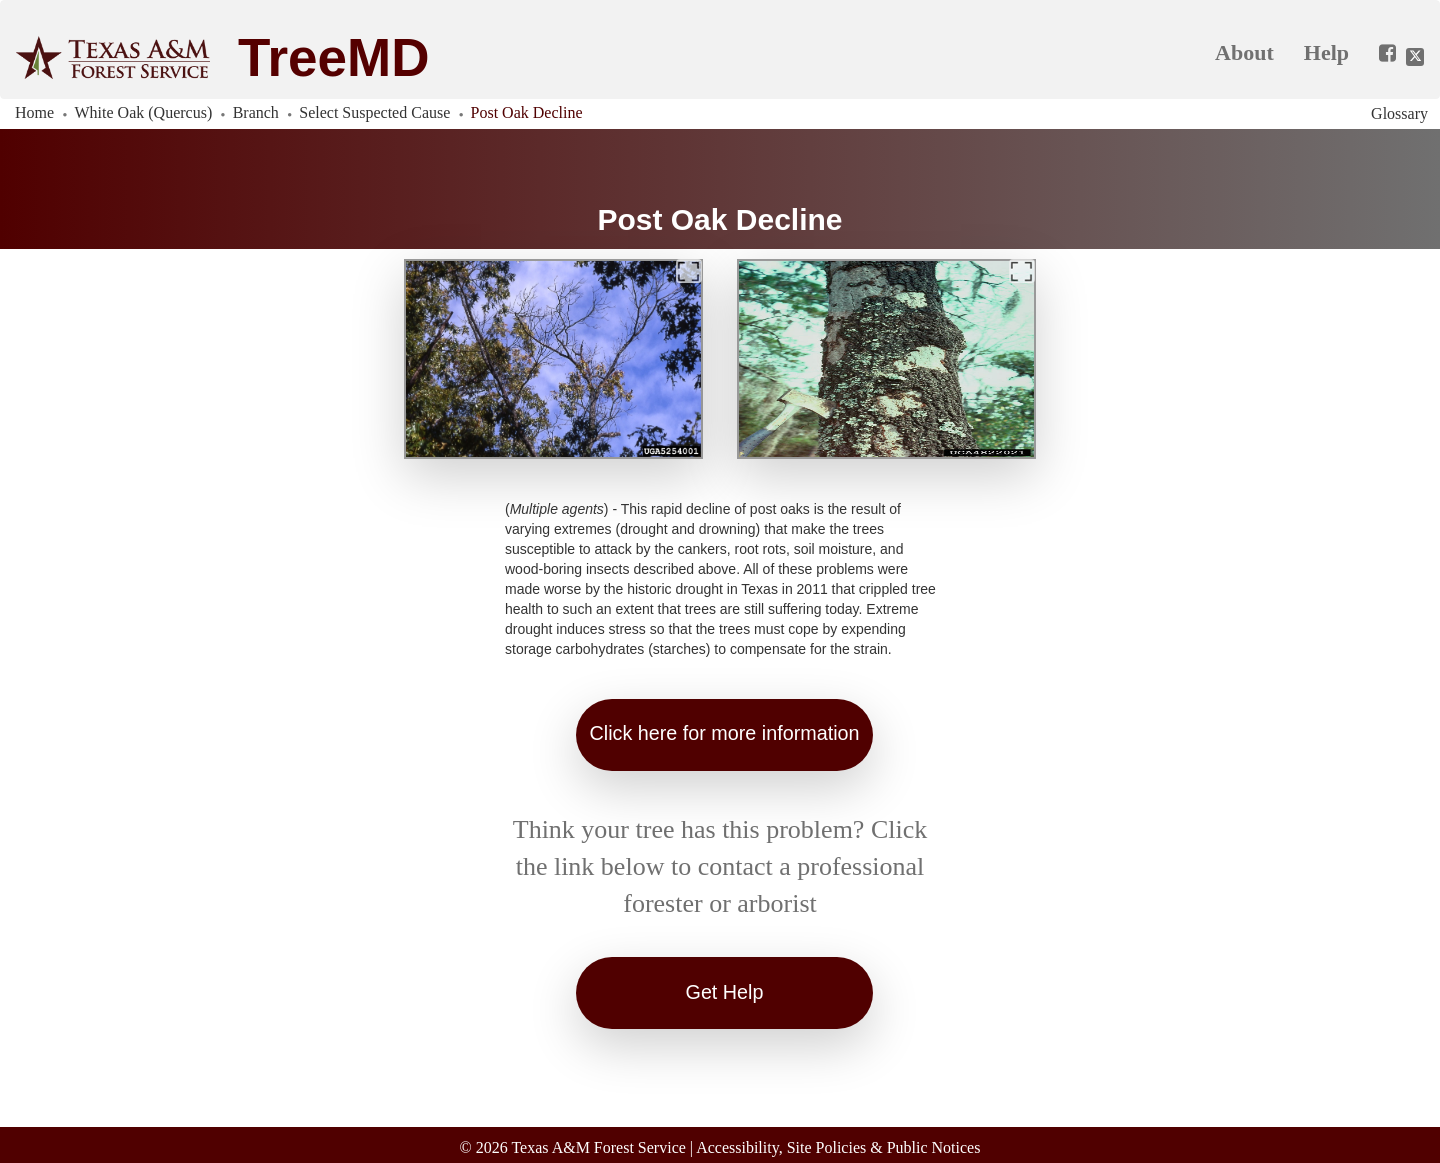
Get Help (724, 992)
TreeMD (333, 57)
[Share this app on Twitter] (1415, 57)
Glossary (1399, 113)
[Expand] (689, 271)
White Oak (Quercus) (144, 112)
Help (1326, 52)
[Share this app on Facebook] (1380, 54)
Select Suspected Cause (374, 112)
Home (34, 112)
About (1244, 52)
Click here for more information (724, 734)
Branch (256, 112)
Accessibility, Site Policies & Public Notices (838, 1145)
